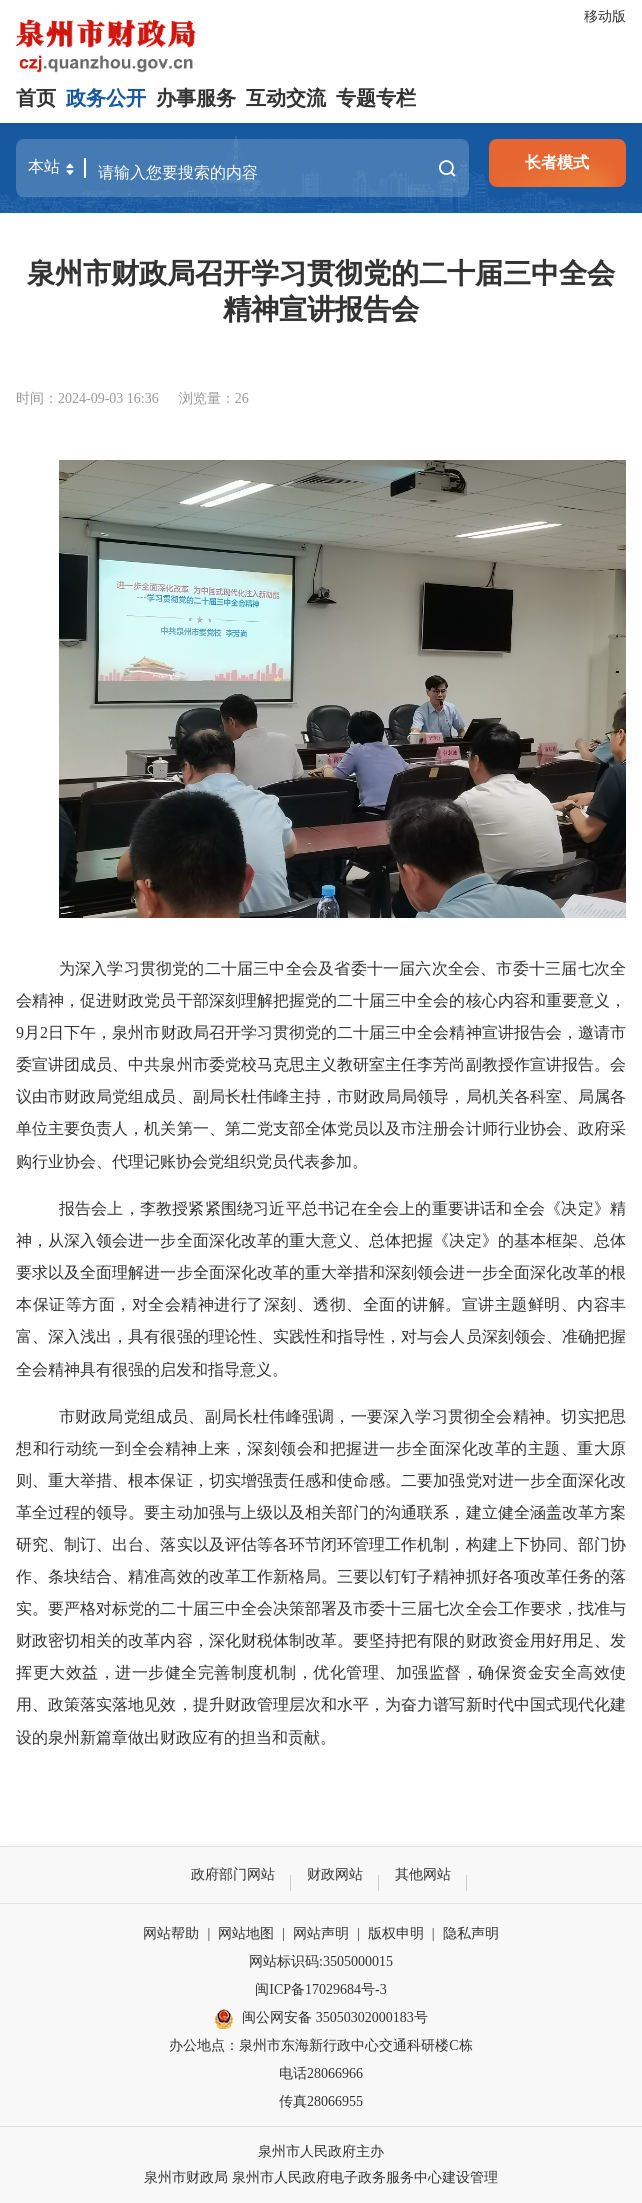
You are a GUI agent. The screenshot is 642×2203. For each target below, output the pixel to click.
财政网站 (335, 1874)
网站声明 (321, 1933)
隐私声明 (471, 1933)
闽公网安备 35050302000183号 (321, 2019)
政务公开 (106, 98)
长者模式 (557, 162)
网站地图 (246, 1933)
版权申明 (396, 1933)
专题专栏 (376, 98)
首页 (36, 98)
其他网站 (423, 1874)
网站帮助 (171, 1933)
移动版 (605, 16)
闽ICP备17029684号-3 (320, 1989)
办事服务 (196, 98)
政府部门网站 (233, 1874)
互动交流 (286, 98)
